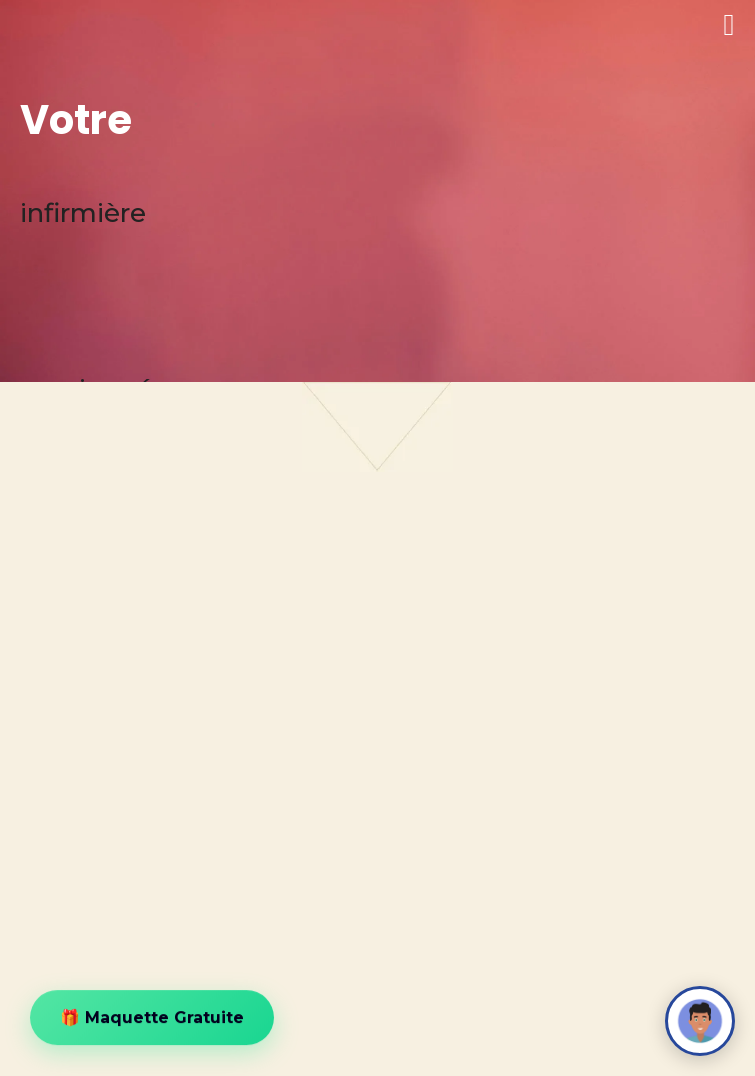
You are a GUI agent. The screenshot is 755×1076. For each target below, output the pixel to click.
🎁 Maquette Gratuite (152, 1018)
